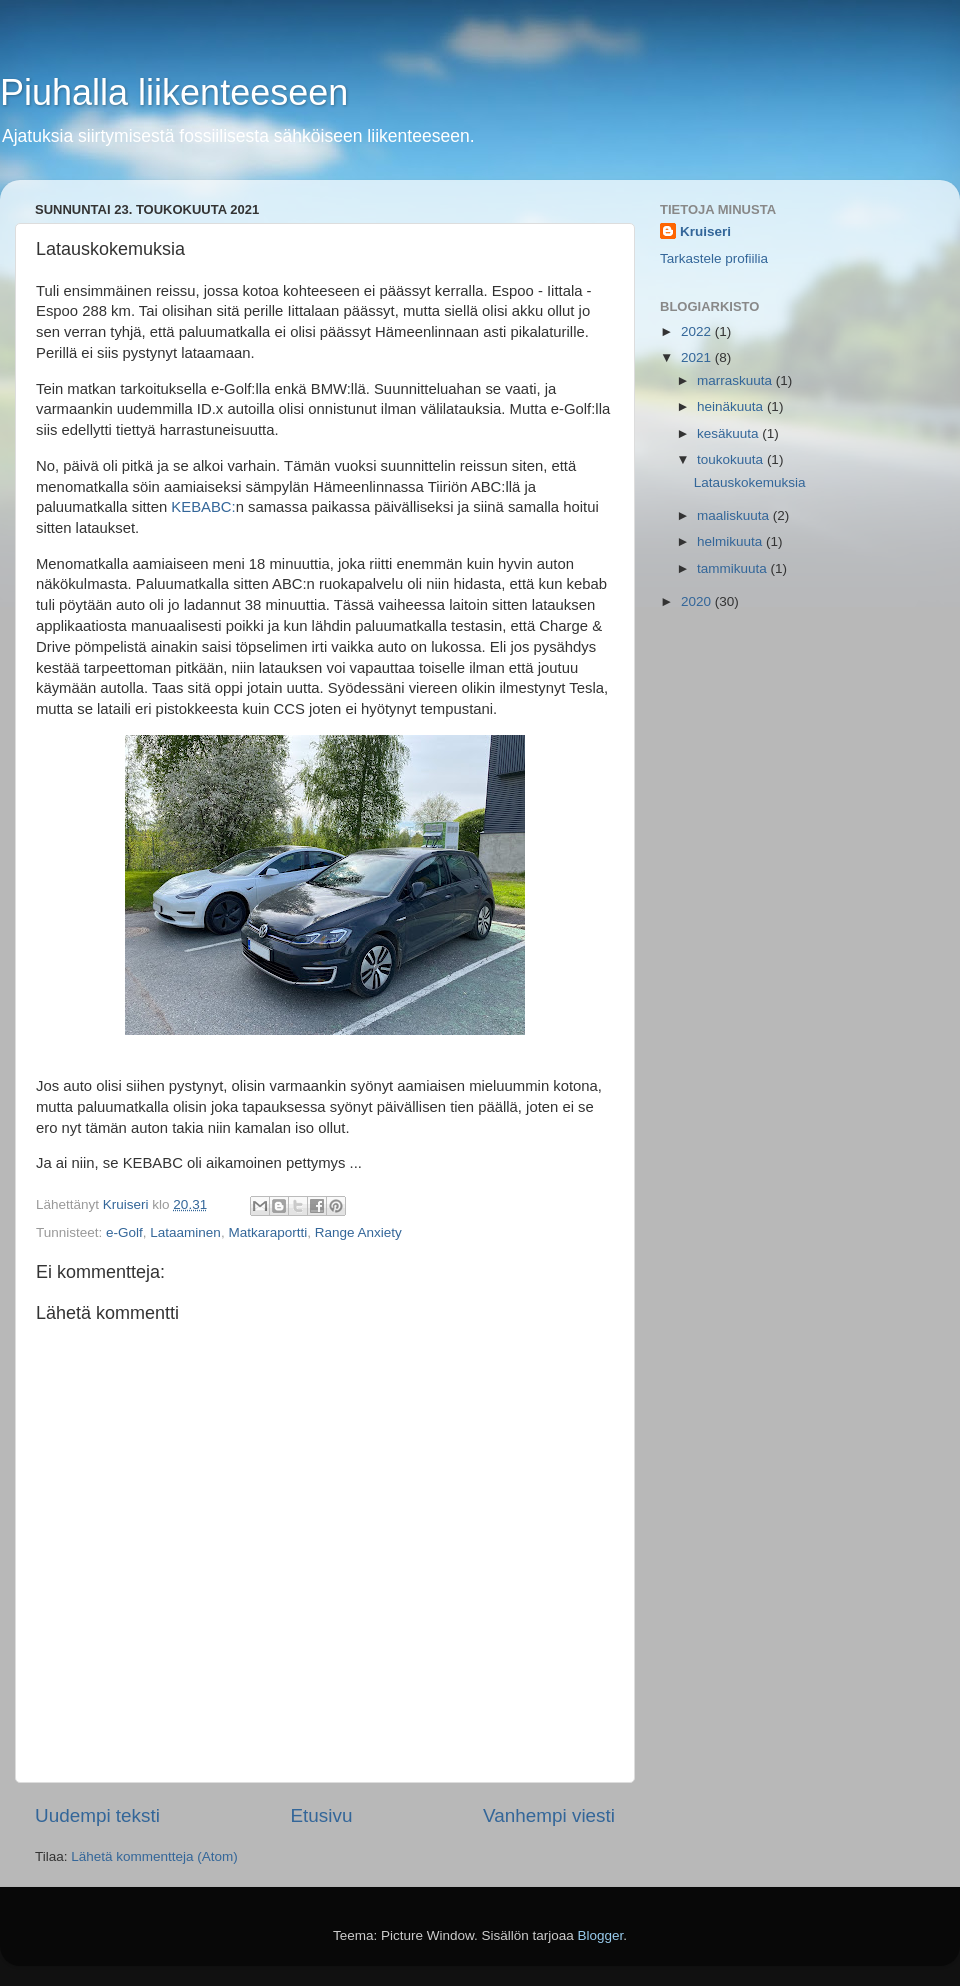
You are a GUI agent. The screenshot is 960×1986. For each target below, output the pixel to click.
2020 (698, 601)
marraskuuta (736, 380)
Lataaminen (185, 1232)
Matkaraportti (267, 1232)
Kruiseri (705, 231)
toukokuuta (732, 459)
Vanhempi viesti (549, 1815)
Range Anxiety (358, 1232)
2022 (698, 331)
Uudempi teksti (97, 1815)
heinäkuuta (732, 406)
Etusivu (322, 1815)
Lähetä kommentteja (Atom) (154, 1856)
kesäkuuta (729, 433)
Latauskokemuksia (750, 482)
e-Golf (124, 1232)
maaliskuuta (735, 515)
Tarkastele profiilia (714, 258)
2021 (698, 357)
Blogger (601, 1935)
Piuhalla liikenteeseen (174, 92)
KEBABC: (203, 507)
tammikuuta (734, 568)
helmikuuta (731, 541)
